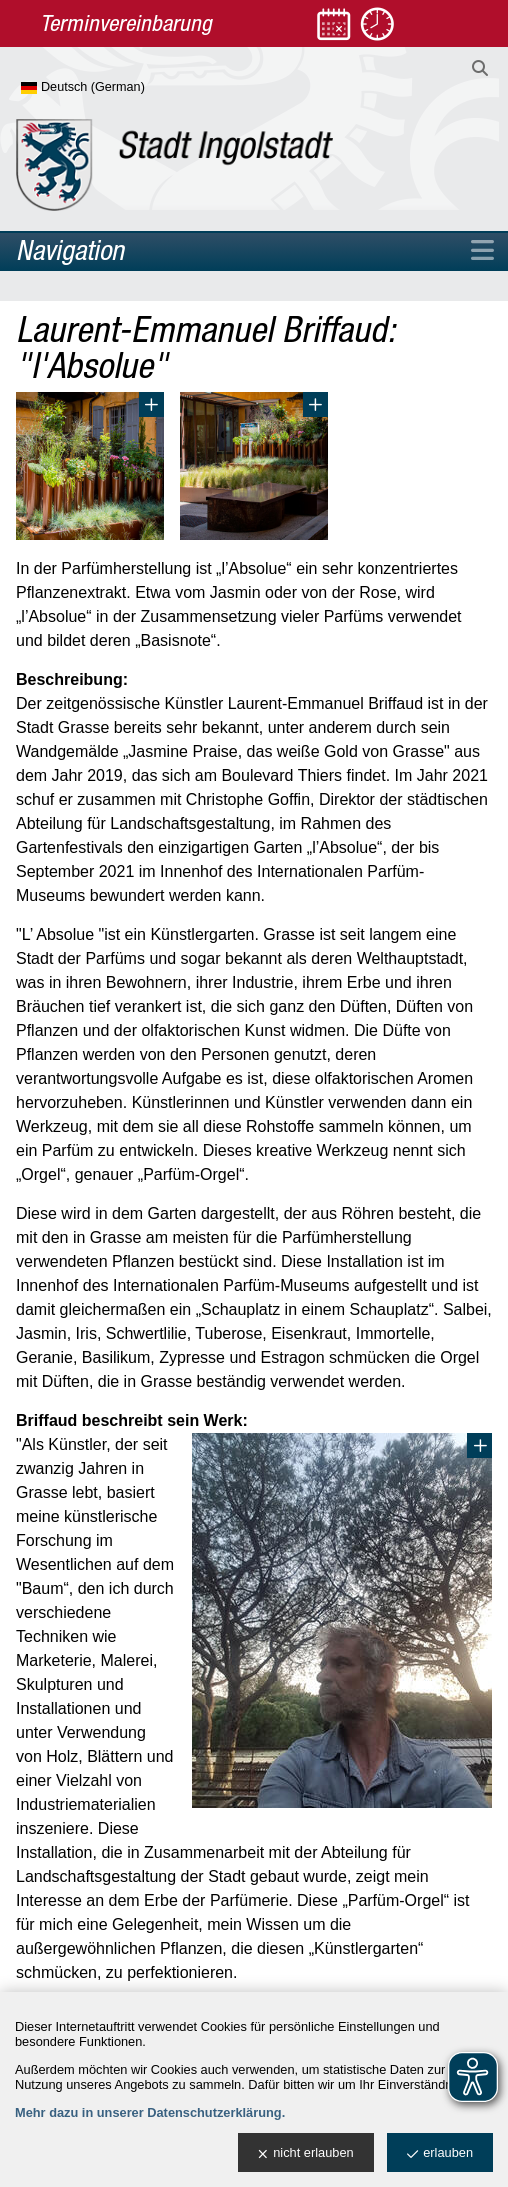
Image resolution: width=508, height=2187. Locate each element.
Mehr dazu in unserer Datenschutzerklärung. (150, 2112)
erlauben (440, 2153)
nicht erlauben (305, 2153)
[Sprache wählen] (115, 88)
